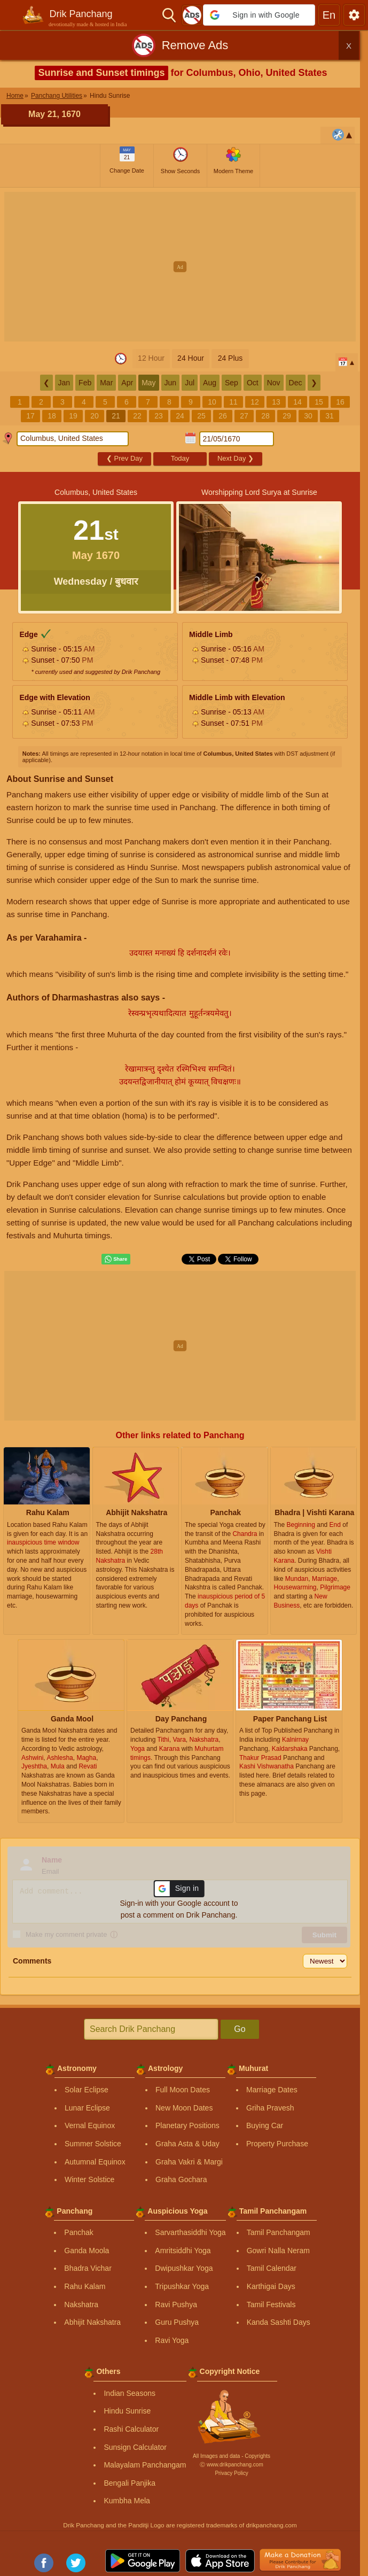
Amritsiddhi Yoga (182, 2250)
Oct (253, 382)
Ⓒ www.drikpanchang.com (231, 2465)
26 (222, 416)
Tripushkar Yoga (182, 2286)
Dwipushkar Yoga (184, 2268)
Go (239, 2029)
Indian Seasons (129, 2393)
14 (297, 402)
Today (180, 458)
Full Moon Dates (182, 2089)
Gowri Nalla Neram (278, 2250)
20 (94, 416)
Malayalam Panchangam (145, 2465)
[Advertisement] (184, 267)
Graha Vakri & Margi (189, 2162)
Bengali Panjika (129, 2483)
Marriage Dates (271, 2089)
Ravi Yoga (172, 2340)
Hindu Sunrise (127, 2411)
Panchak (78, 2232)
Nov (273, 382)
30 (308, 416)
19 (73, 416)
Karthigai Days (271, 2286)
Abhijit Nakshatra (92, 2322)
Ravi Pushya (176, 2304)
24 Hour (190, 358)
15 (319, 402)
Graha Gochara (181, 2179)
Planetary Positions (187, 2125)
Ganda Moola (86, 2250)
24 (180, 416)
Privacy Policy (231, 2473)
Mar (106, 382)
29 (287, 416)
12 (254, 402)
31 (329, 416)
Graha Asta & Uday (187, 2143)
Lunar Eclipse (87, 2108)
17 (30, 416)
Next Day (235, 458)
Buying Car (264, 2125)
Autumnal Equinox (95, 2162)
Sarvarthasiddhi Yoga (190, 2232)
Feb (85, 382)
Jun (171, 382)
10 (212, 402)
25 (201, 416)
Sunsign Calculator (135, 2447)
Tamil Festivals (271, 2304)
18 (52, 416)
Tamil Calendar (271, 2268)
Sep (231, 382)
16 (340, 402)
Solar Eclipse (86, 2089)
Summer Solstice (93, 2143)
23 (158, 416)
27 (244, 416)
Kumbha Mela (127, 2500)
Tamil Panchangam (278, 2232)
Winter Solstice (89, 2179)
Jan (64, 382)
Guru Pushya (177, 2322)
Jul (189, 382)
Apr (127, 382)
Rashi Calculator (131, 2429)
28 (265, 416)
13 (276, 402)
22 (137, 416)
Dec (295, 382)
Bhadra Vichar (87, 2268)
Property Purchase (277, 2143)
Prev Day (124, 458)
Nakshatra (81, 2304)
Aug (209, 382)
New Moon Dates (184, 2108)
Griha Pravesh (270, 2108)
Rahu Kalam (84, 2286)
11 (233, 402)
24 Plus (230, 358)
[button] (259, 15)
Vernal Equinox (90, 2125)
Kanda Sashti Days (278, 2322)
